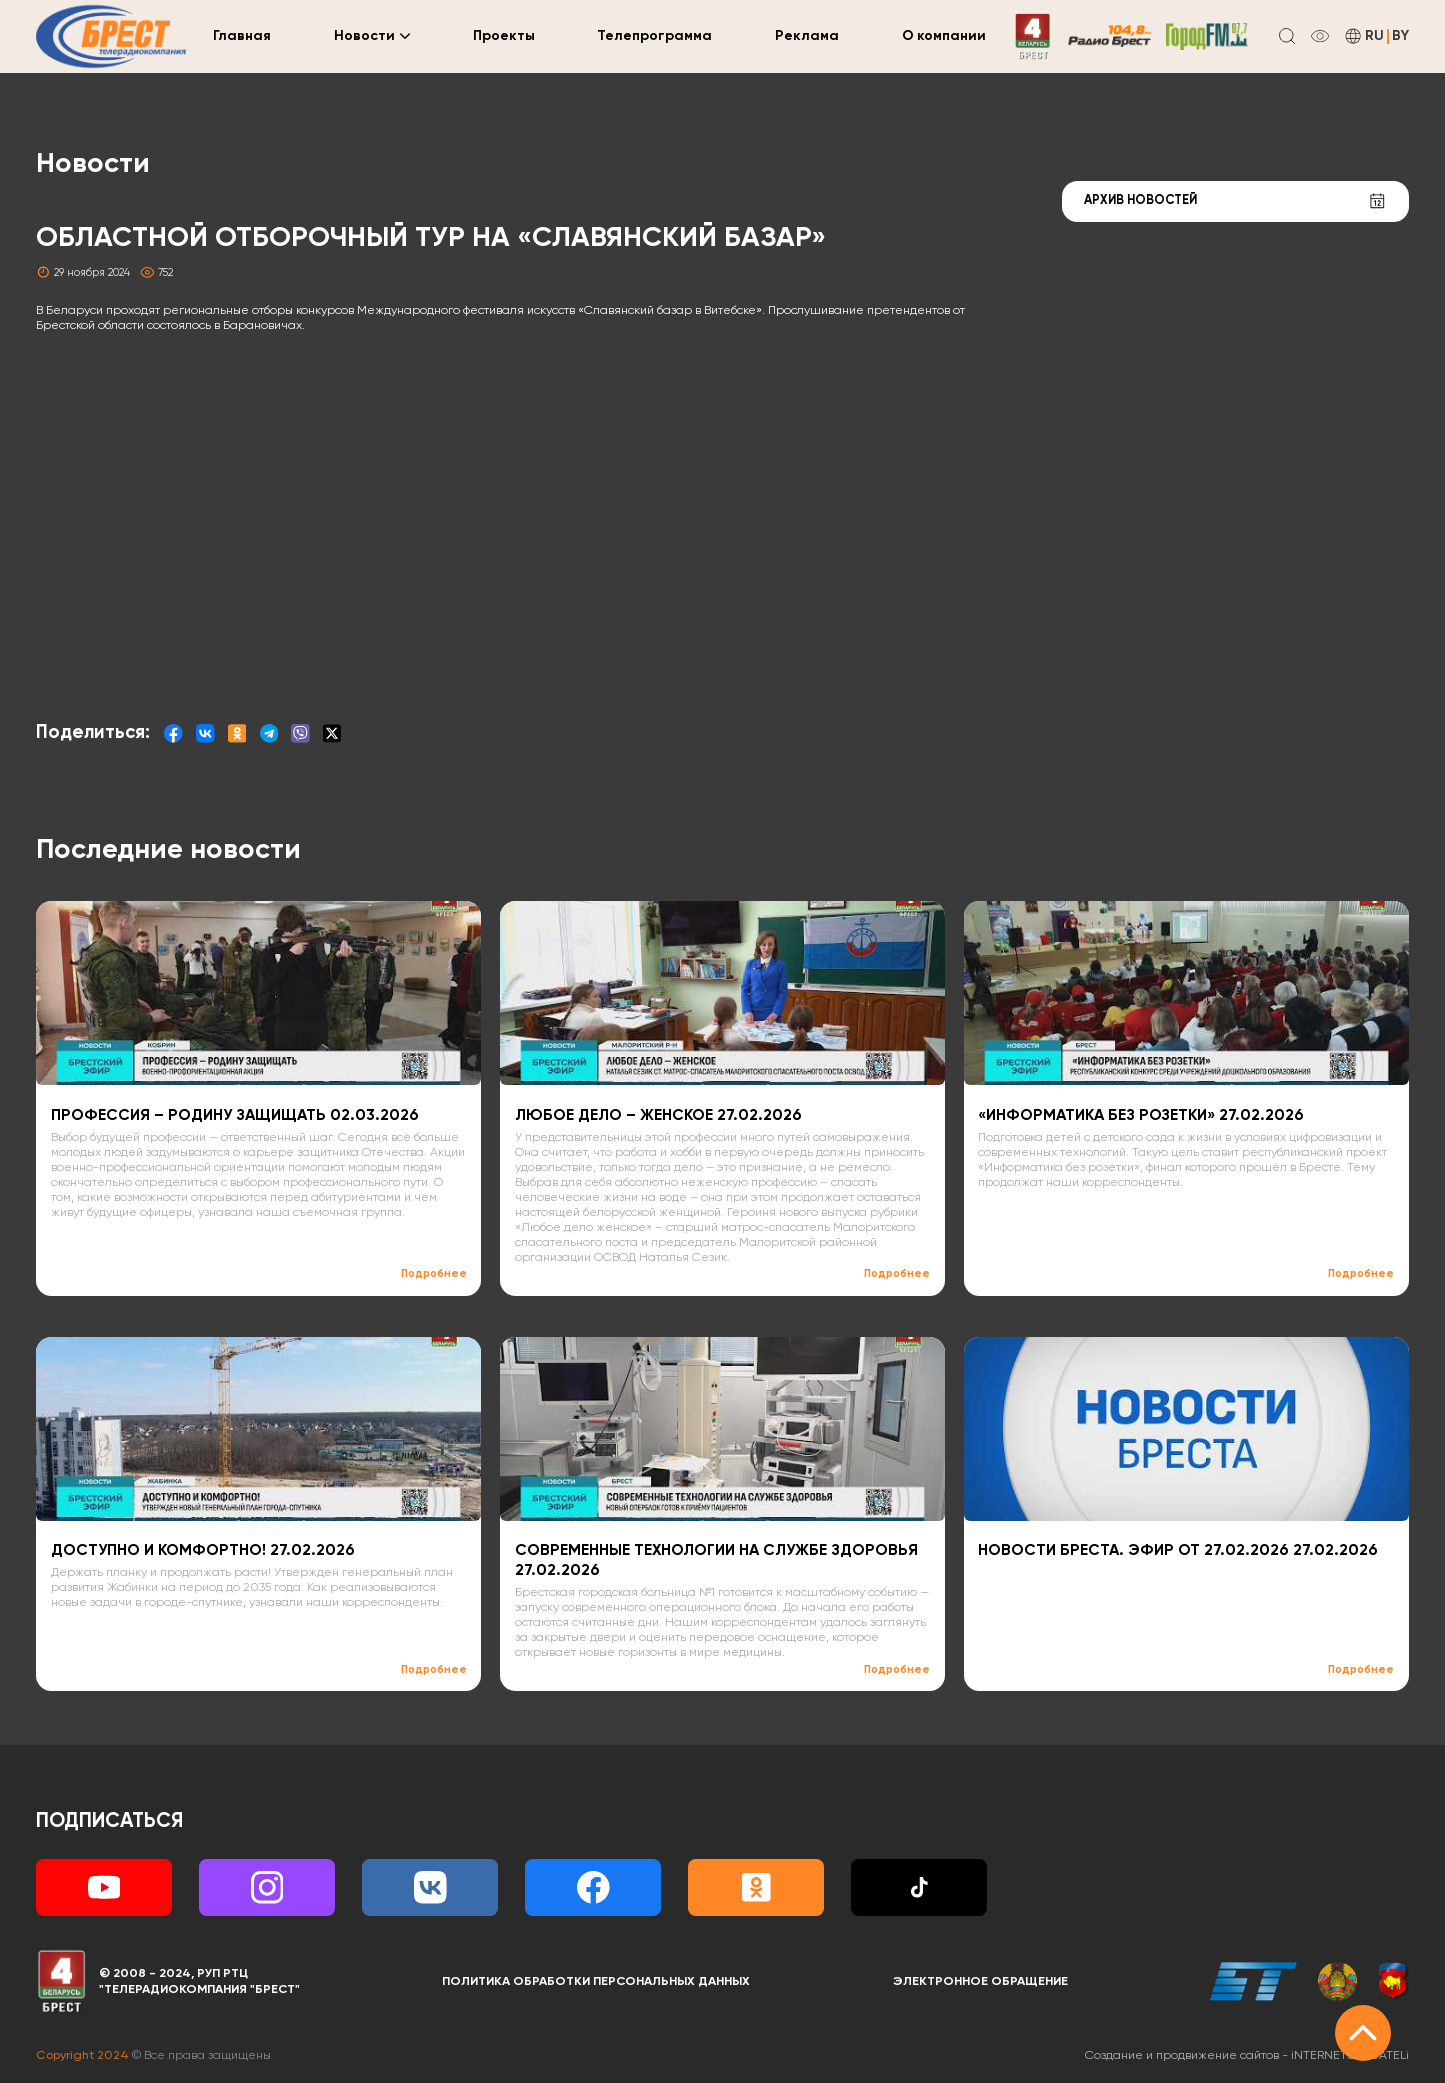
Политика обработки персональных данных (596, 1981)
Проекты (504, 36)
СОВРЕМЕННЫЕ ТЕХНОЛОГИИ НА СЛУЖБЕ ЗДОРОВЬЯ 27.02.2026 (716, 1561)
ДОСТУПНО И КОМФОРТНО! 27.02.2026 (203, 1551)
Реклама (807, 36)
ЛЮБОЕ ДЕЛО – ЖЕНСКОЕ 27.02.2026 (658, 1116)
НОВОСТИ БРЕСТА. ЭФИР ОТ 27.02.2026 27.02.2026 (1178, 1551)
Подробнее (434, 1274)
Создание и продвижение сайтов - (1247, 2055)
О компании (944, 36)
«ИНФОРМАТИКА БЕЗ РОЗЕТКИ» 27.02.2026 (1141, 1116)
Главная (242, 36)
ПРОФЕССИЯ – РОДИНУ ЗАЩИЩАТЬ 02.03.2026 (235, 1116)
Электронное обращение (980, 1981)
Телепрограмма (654, 36)
